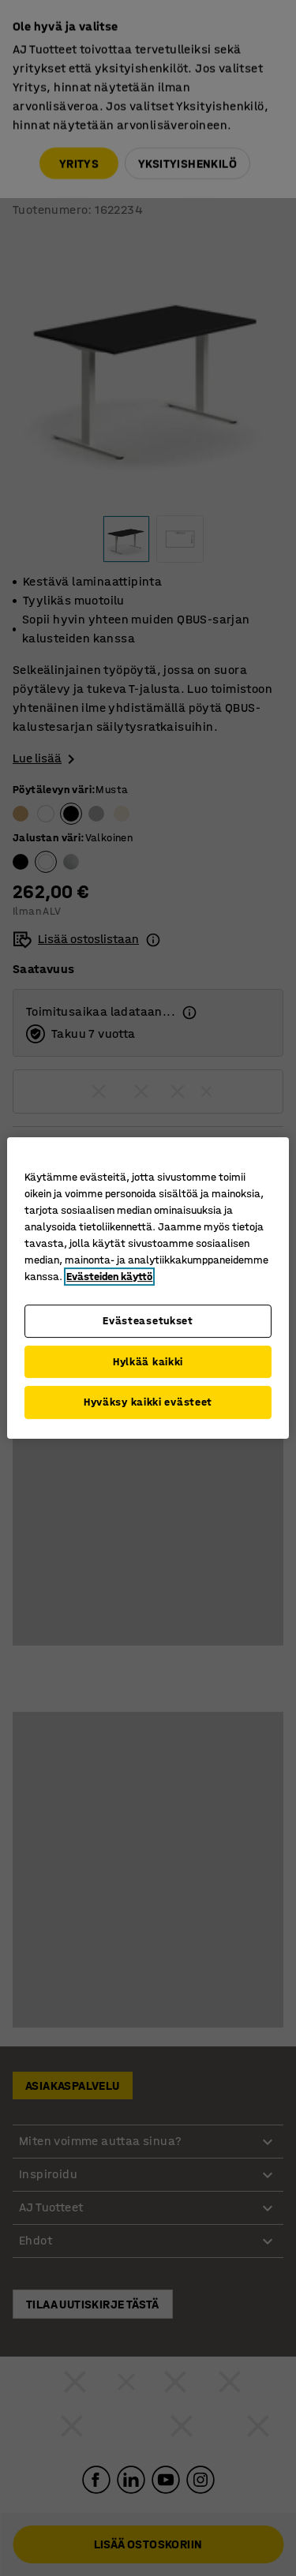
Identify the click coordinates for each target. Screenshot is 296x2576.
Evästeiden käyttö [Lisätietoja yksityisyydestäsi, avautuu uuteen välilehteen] (109, 1276)
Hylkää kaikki (148, 1361)
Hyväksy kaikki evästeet (148, 1402)
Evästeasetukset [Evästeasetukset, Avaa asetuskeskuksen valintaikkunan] (148, 1320)
